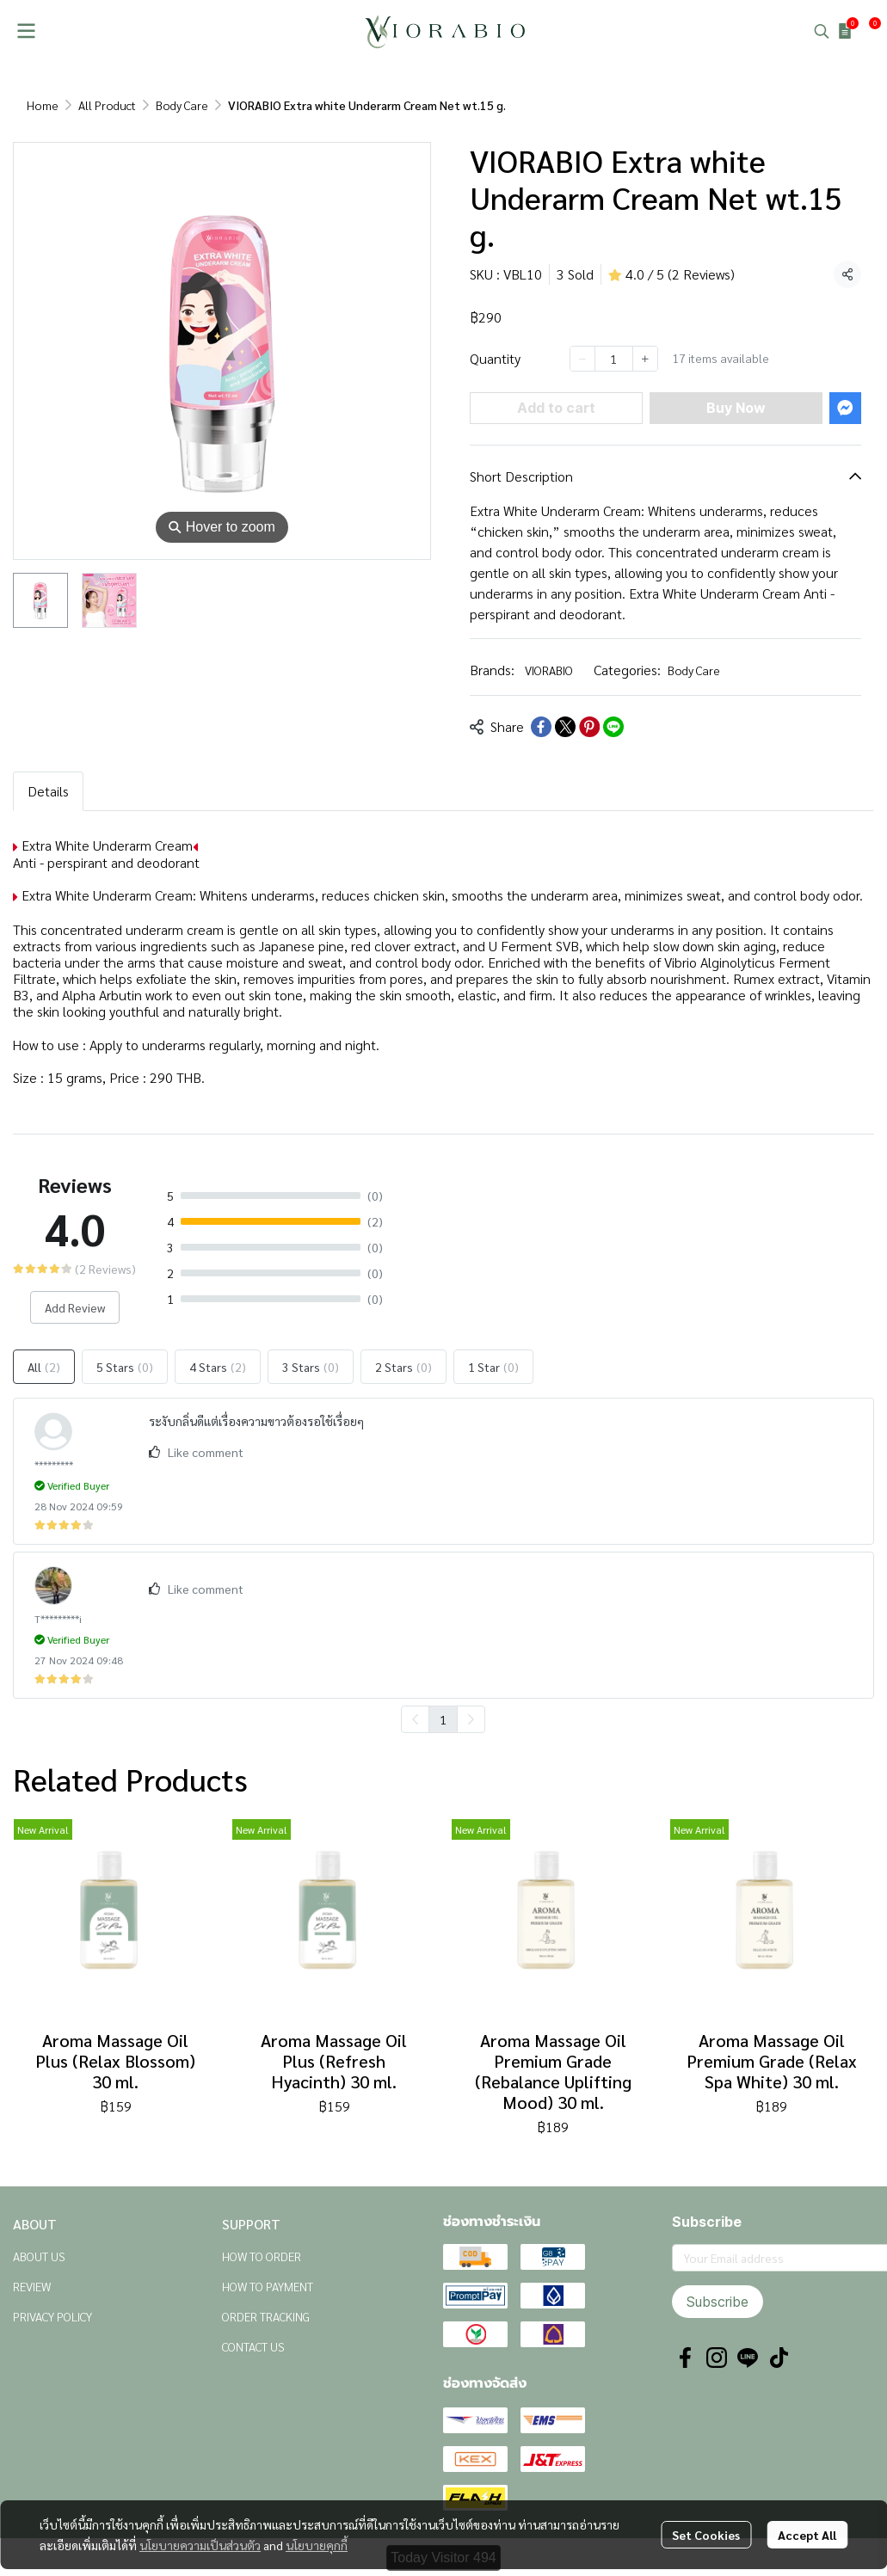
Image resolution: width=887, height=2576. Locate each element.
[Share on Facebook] (541, 726)
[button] (822, 31)
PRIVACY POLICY (52, 2316)
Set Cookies (706, 2534)
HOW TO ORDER (261, 2256)
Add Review (75, 1307)
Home (43, 105)
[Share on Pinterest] (589, 726)
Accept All (807, 2534)
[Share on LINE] (613, 726)
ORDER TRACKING (266, 2316)
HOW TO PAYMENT (267, 2286)
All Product (107, 105)
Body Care (182, 105)
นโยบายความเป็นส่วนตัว (200, 2545)
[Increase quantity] (645, 359)
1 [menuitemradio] (443, 1719)
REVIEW (32, 2286)
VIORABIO (549, 670)
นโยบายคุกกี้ (317, 2545)
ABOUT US (39, 2256)
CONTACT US (253, 2346)
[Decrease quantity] (582, 359)
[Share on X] (565, 726)
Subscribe (717, 2301)
